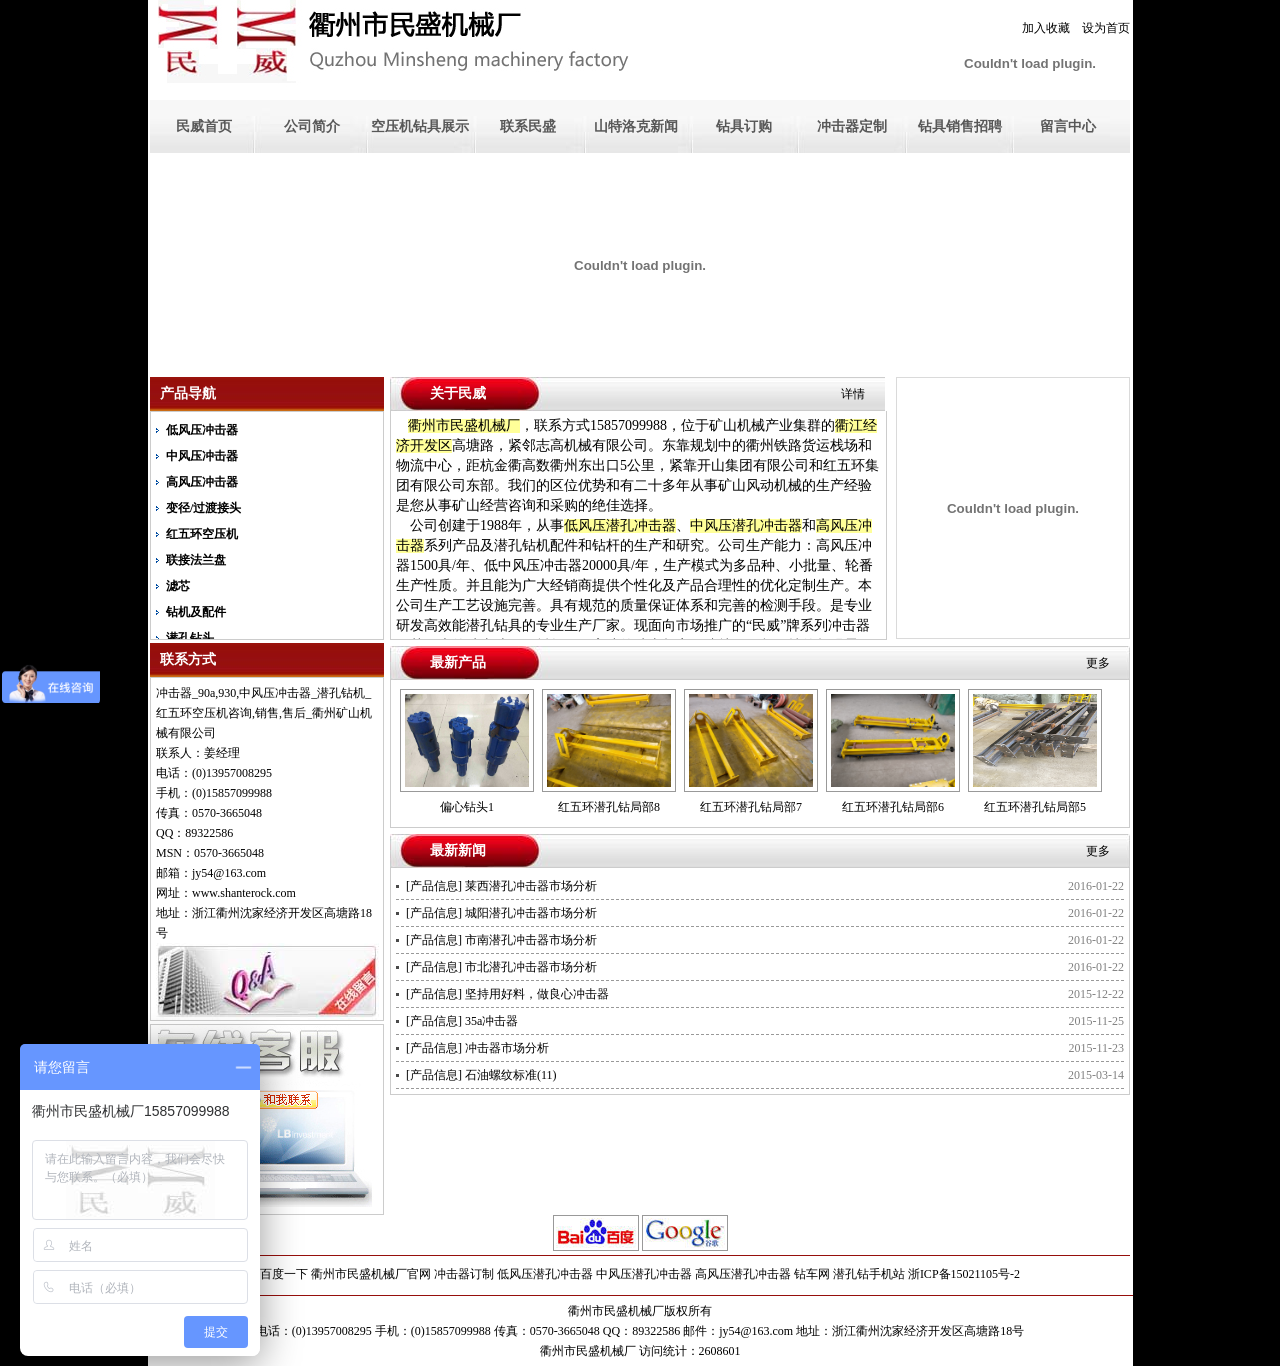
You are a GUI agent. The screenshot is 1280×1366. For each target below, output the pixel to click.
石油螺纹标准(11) (511, 1075)
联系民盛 (528, 126)
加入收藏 (1046, 28)
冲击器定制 (852, 126)
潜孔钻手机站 (869, 1274)
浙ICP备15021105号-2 (964, 1274)
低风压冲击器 (202, 430)
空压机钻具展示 (420, 126)
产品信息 (434, 886)
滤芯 (178, 586)
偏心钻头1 (467, 807)
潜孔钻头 (190, 638)
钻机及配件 (196, 612)
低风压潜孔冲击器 (545, 1274)
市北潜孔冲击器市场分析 (531, 967)
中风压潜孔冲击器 (644, 1274)
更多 (1098, 663)
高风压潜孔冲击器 (743, 1274)
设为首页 (1106, 28)
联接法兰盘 (196, 560)
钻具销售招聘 (960, 126)
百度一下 (284, 1274)
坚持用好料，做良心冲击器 (537, 994)
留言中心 (1068, 126)
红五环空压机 (202, 534)
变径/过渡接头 (203, 508)
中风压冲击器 (202, 456)
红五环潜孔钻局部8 (609, 807)
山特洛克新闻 (636, 126)
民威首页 (204, 126)
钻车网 (812, 1274)
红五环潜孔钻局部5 (1035, 807)
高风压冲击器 (202, 482)
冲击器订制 (464, 1274)
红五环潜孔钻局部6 (893, 807)
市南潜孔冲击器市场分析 (531, 940)
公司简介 (312, 126)
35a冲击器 (491, 1021)
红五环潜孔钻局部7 (751, 807)
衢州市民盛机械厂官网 (371, 1274)
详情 (853, 394)
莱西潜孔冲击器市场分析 (531, 886)
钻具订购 (744, 126)
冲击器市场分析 (507, 1048)
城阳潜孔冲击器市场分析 (531, 913)
